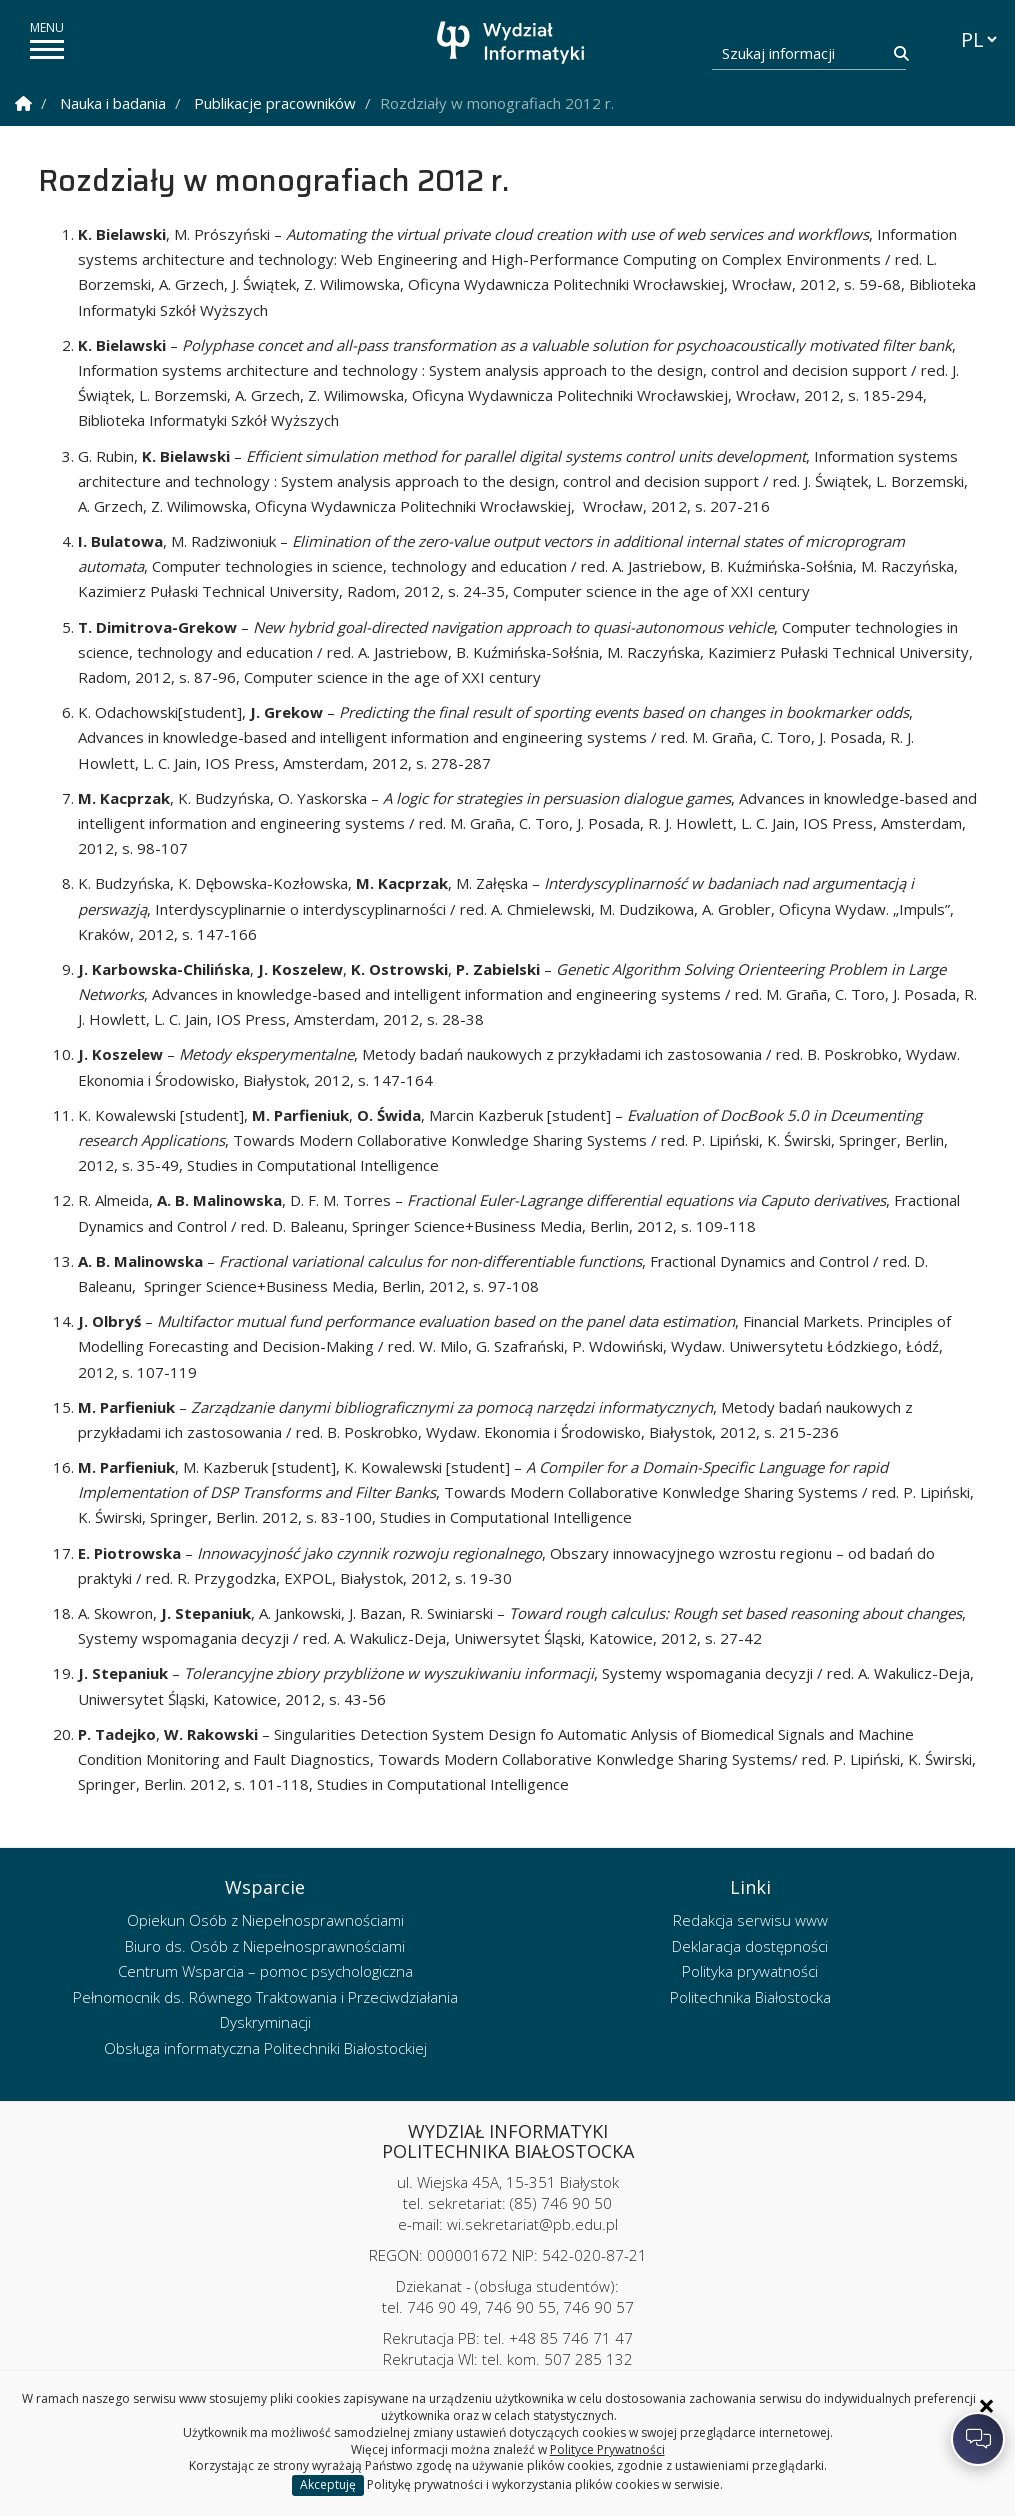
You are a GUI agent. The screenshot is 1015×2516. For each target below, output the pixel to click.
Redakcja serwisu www (750, 1920)
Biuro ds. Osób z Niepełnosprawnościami (265, 1946)
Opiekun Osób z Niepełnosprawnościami (265, 1920)
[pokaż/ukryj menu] (47, 49)
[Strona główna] (513, 42)
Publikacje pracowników (275, 103)
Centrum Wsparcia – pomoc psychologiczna (265, 1971)
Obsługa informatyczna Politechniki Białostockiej (265, 2048)
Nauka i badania (113, 103)
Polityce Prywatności (607, 2449)
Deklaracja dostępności (750, 1946)
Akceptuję (328, 2484)
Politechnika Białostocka (750, 1997)
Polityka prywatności (750, 1971)
